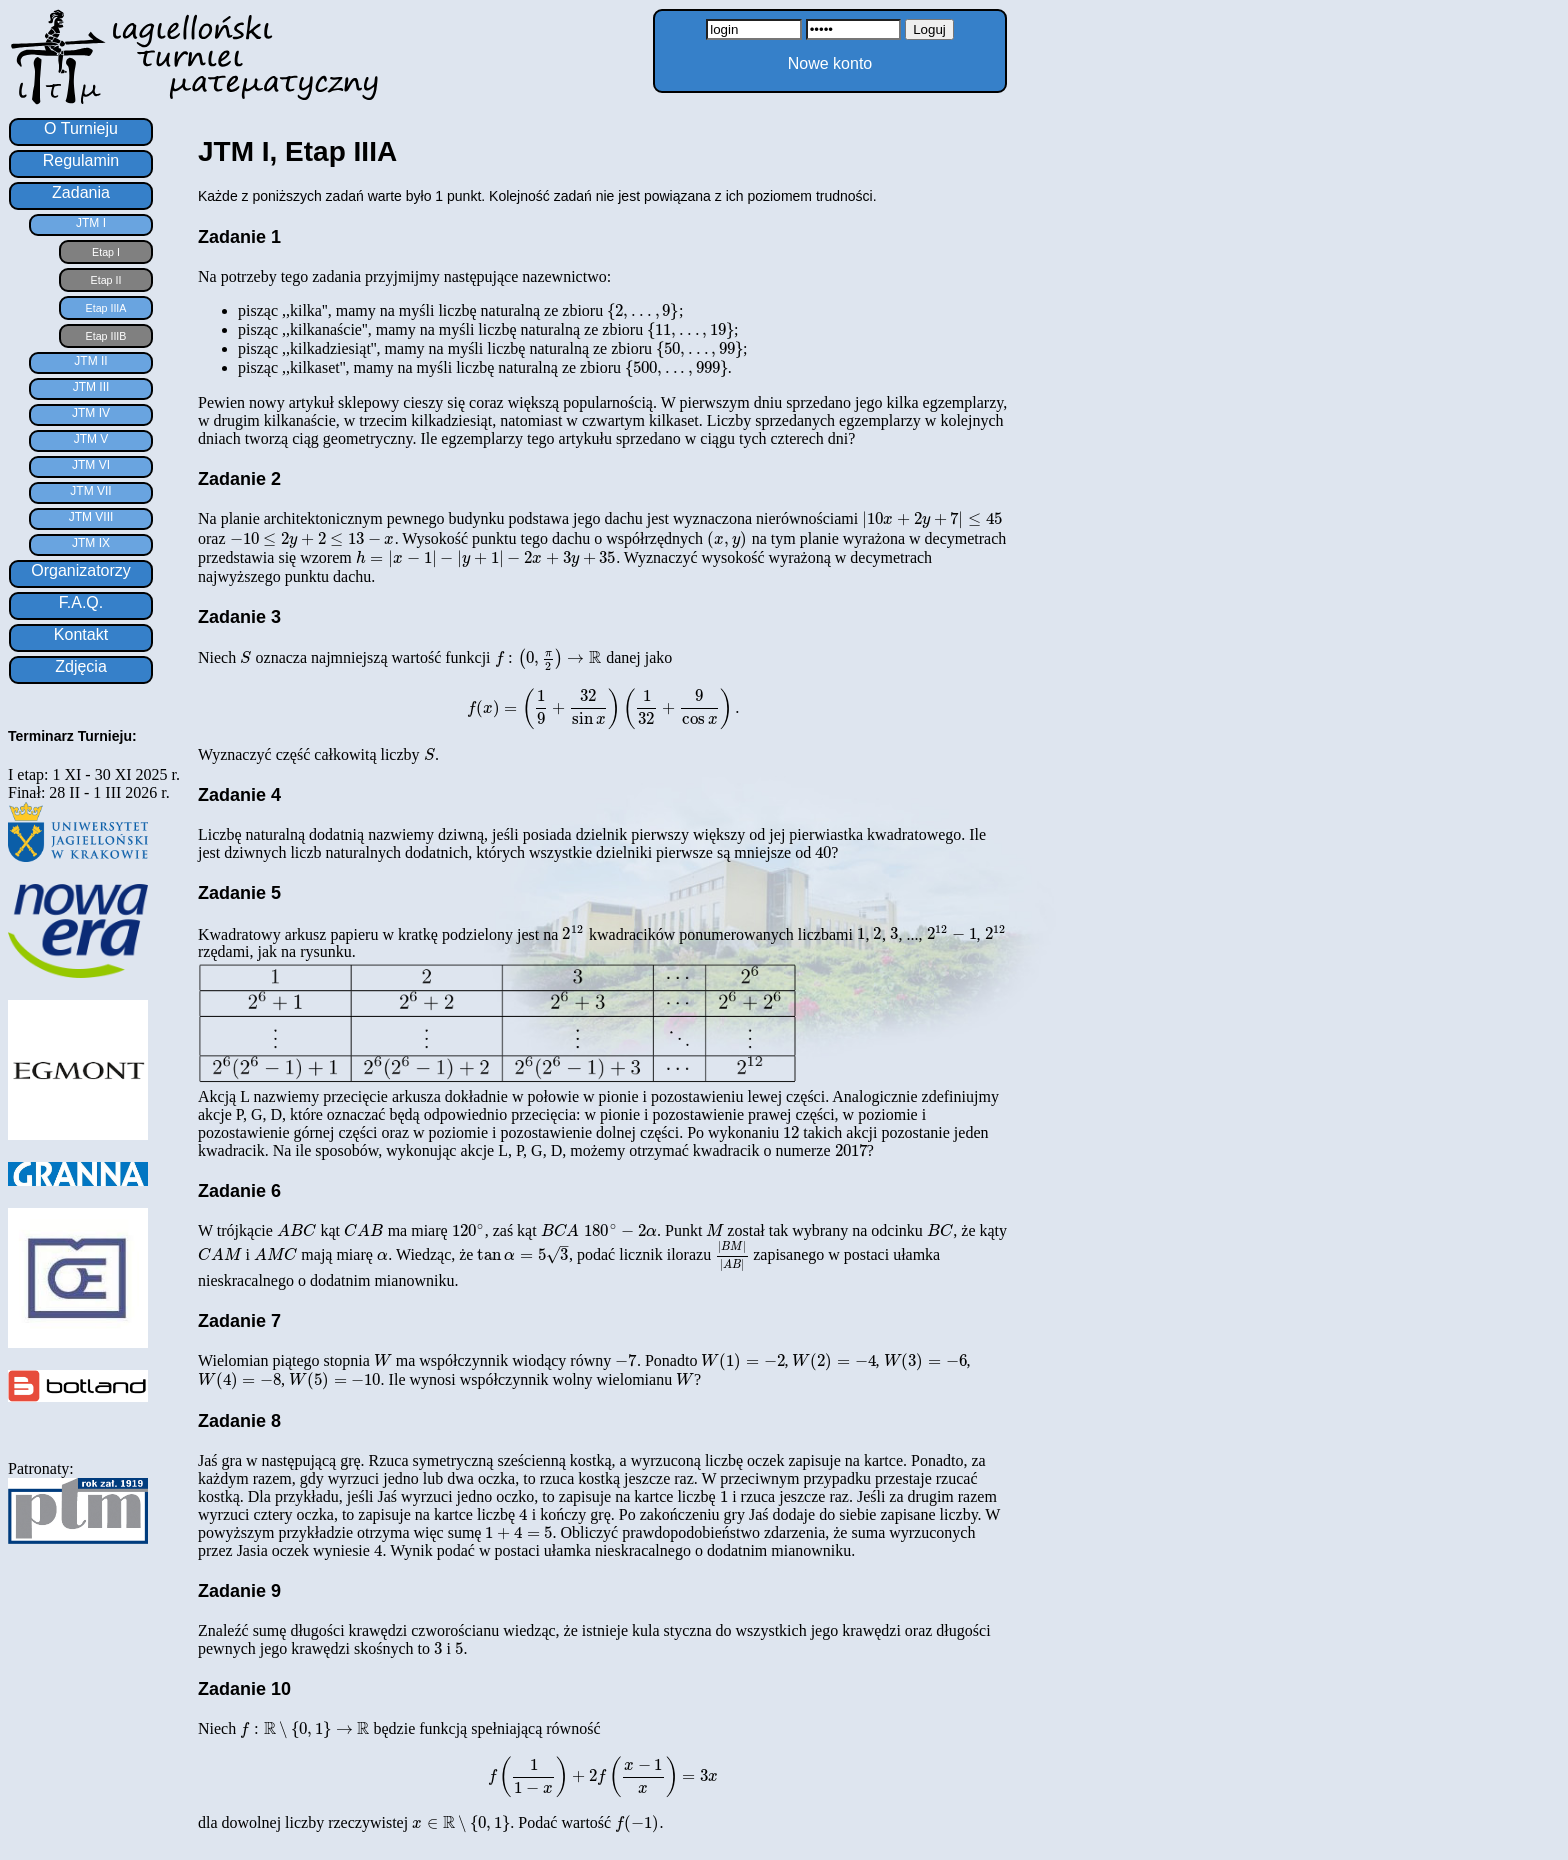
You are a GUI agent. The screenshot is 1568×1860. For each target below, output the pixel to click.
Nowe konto (830, 63)
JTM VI (91, 465)
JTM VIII (91, 517)
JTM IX (91, 543)
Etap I (106, 252)
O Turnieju (81, 128)
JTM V (91, 439)
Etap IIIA (106, 308)
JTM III (91, 387)
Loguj (929, 29)
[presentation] (643, 310)
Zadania (81, 192)
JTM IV (91, 413)
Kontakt (81, 634)
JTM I (91, 223)
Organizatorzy (81, 570)
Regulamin (81, 160)
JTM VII (90, 491)
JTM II (90, 361)
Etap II (106, 280)
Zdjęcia (81, 666)
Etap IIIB (106, 336)
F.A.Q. (81, 602)
